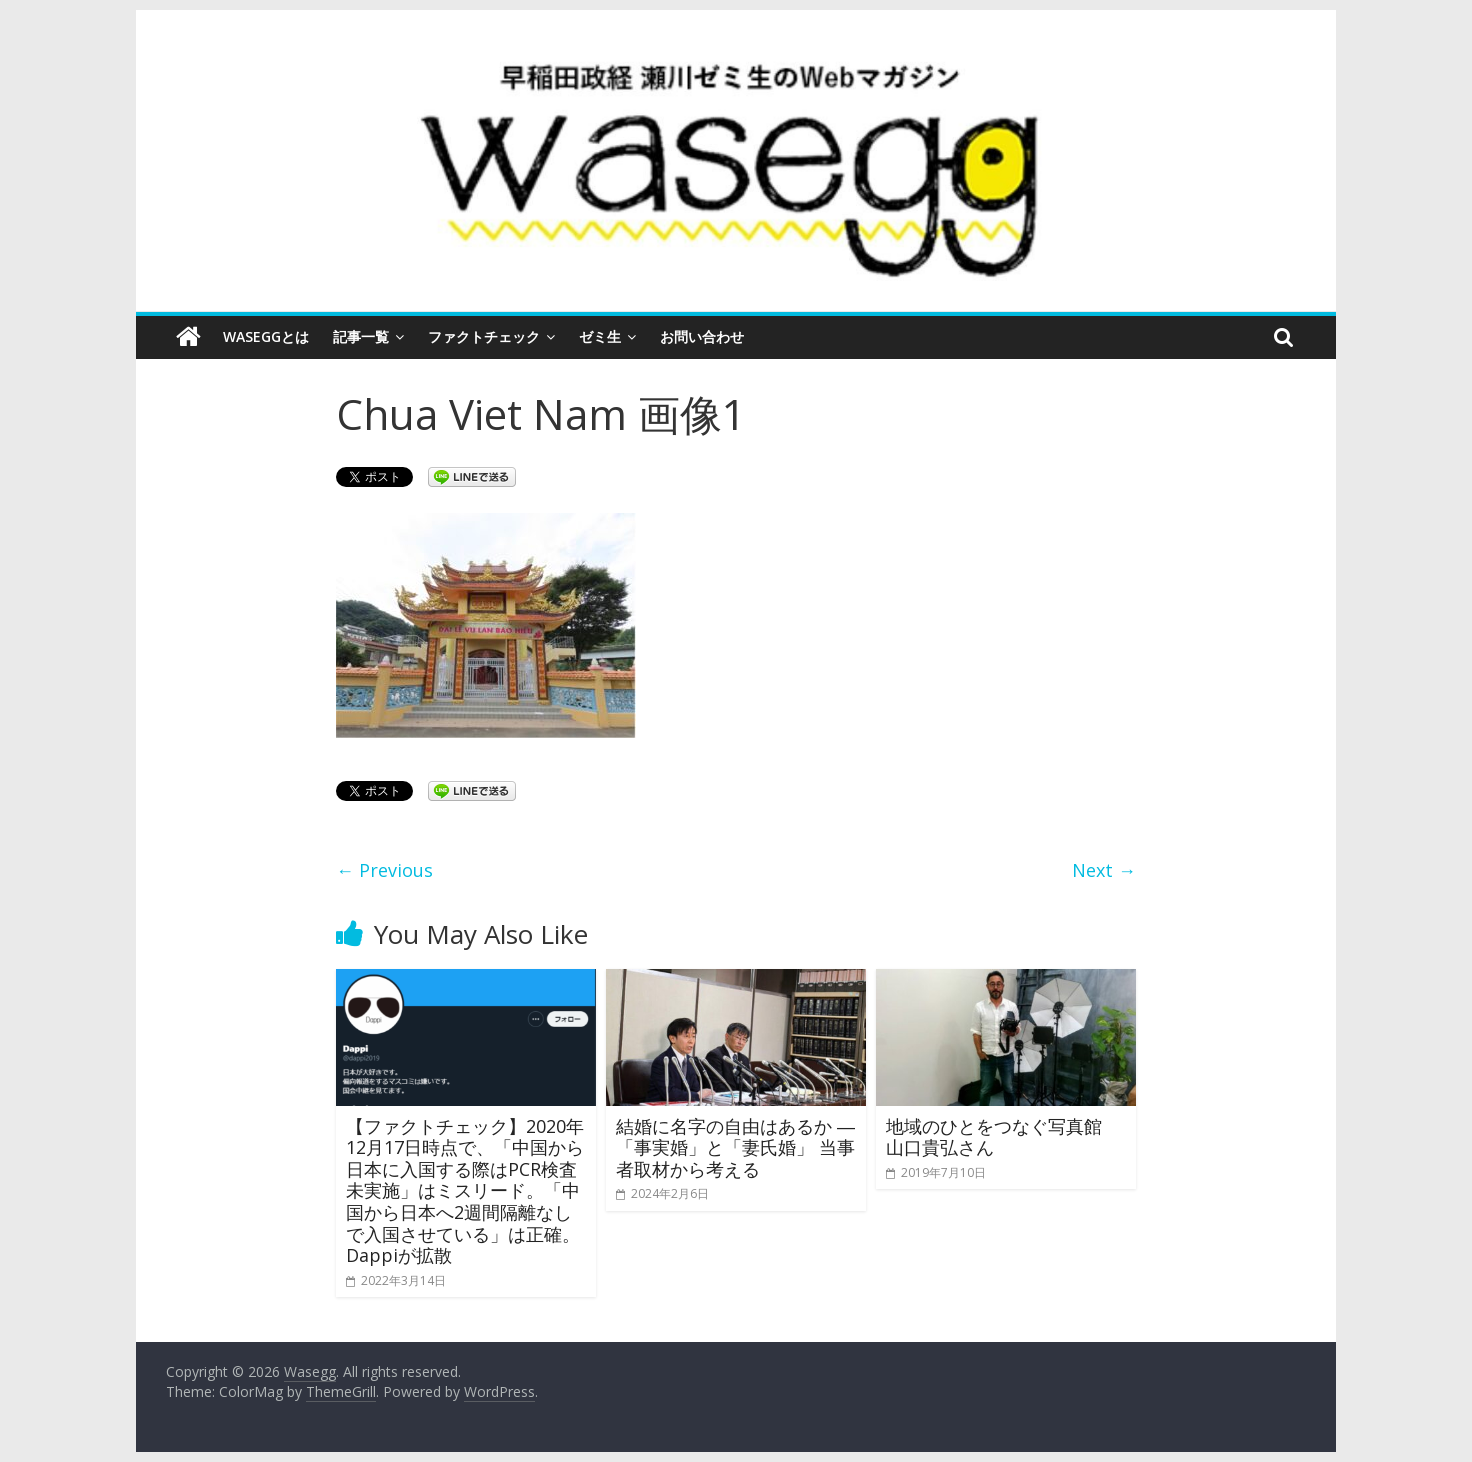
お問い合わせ (702, 336)
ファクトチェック (484, 336)
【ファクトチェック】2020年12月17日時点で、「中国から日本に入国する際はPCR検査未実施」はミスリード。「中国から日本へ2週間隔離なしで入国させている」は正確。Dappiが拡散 (465, 1191)
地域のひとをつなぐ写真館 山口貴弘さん (1003, 1137)
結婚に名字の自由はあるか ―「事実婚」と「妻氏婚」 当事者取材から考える (735, 1147)
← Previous (384, 870)
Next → (1104, 870)
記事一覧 (361, 336)
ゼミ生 (600, 336)
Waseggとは (266, 336)
